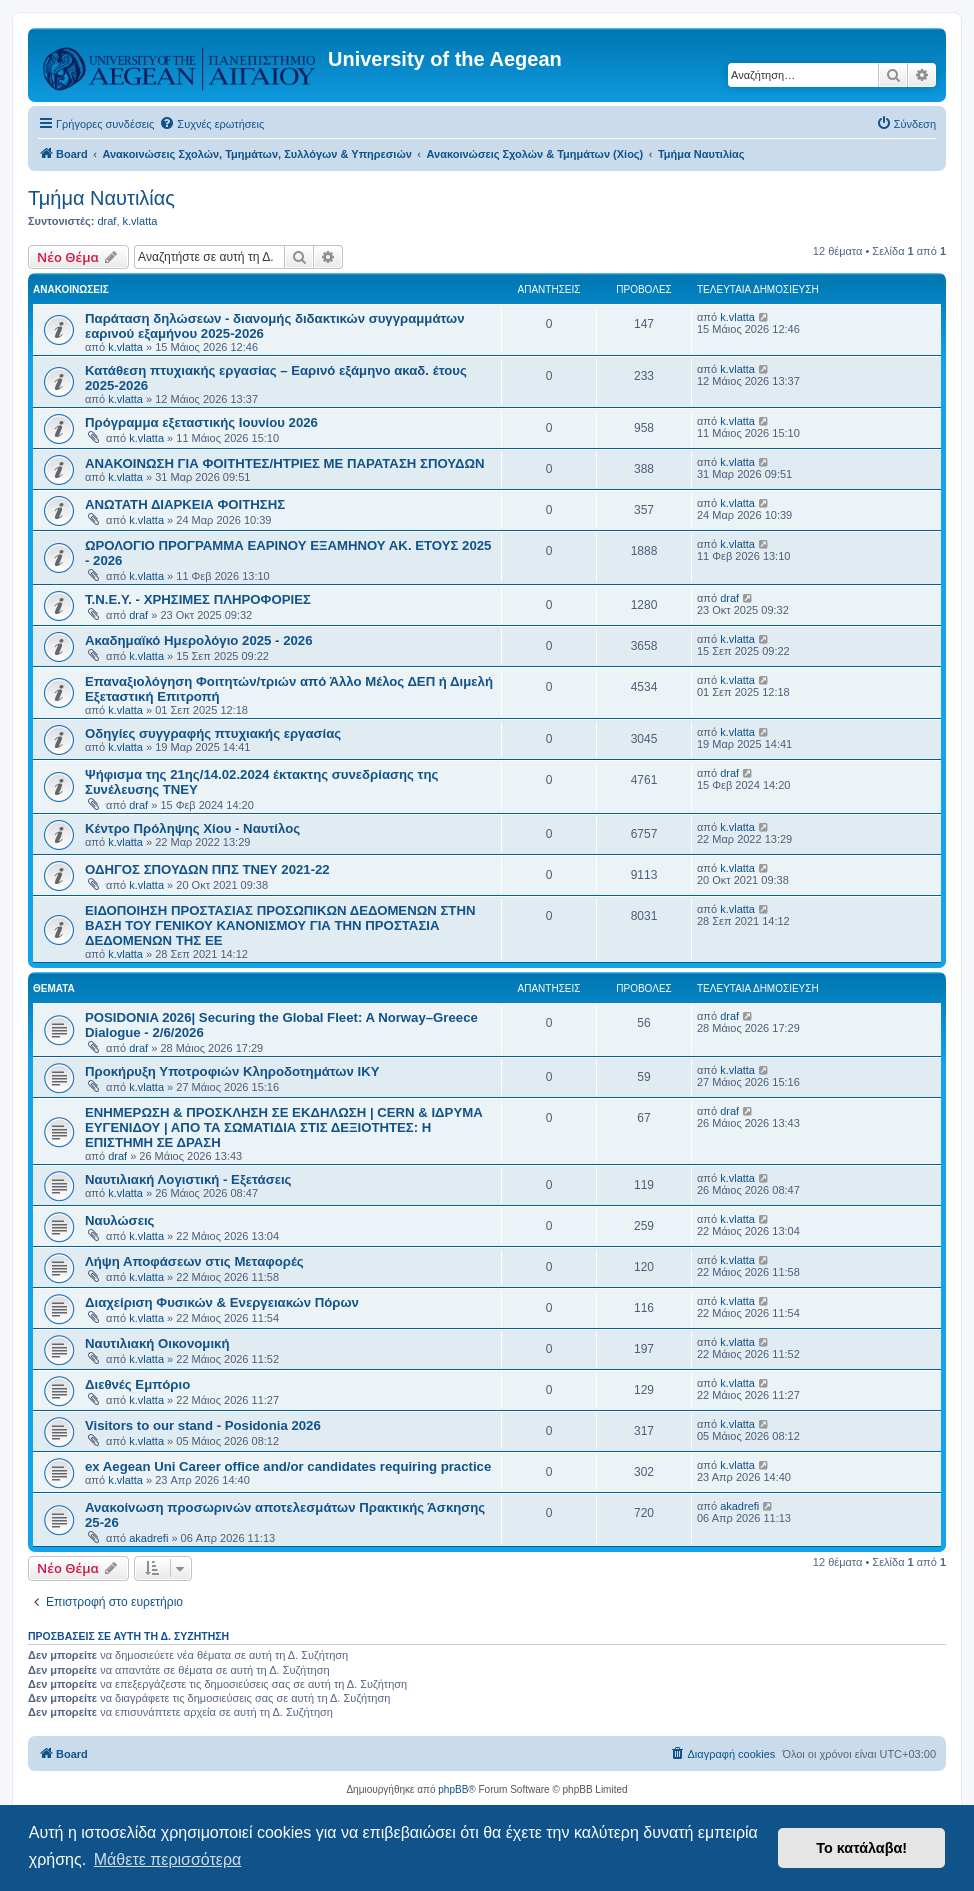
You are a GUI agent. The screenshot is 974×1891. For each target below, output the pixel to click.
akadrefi (148, 1538)
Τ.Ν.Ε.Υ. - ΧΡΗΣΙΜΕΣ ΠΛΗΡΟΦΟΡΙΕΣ (198, 599)
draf (106, 221)
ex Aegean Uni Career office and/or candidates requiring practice (288, 1466)
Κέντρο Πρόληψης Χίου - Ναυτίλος (192, 828)
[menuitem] (211, 124)
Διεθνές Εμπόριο (137, 1384)
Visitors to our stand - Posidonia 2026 (203, 1425)
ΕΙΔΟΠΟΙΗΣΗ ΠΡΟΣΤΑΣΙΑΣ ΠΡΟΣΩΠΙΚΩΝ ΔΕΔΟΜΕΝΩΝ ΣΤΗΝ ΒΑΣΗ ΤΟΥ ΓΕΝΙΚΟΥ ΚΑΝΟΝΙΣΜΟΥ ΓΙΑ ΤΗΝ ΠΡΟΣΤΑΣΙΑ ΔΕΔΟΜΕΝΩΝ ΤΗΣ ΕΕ (280, 925)
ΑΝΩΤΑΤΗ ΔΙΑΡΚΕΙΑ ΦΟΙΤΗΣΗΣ (185, 504)
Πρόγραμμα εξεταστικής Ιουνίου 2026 (201, 422)
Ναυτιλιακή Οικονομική (157, 1343)
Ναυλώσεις (119, 1220)
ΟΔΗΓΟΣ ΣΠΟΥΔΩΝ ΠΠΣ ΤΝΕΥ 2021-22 (207, 869)
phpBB (453, 1789)
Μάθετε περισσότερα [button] (168, 1859)
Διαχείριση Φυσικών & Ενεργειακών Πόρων (222, 1302)
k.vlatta (140, 221)
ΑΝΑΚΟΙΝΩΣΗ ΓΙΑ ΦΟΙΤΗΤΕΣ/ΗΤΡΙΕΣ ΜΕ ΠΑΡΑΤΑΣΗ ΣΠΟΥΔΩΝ (285, 463)
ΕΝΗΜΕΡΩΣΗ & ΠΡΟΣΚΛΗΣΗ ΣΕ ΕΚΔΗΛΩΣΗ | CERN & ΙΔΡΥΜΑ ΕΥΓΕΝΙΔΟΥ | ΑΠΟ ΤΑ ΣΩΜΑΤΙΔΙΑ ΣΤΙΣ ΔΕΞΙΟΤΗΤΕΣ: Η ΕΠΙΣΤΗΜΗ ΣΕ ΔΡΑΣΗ (284, 1127)
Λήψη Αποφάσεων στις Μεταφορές (194, 1261)
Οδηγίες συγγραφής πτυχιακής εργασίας (213, 733)
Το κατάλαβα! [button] (861, 1848)
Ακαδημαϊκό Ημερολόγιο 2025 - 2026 (198, 640)
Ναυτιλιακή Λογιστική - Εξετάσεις (188, 1179)
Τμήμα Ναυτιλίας (101, 198)
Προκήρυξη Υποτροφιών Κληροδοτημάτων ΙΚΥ (232, 1071)
